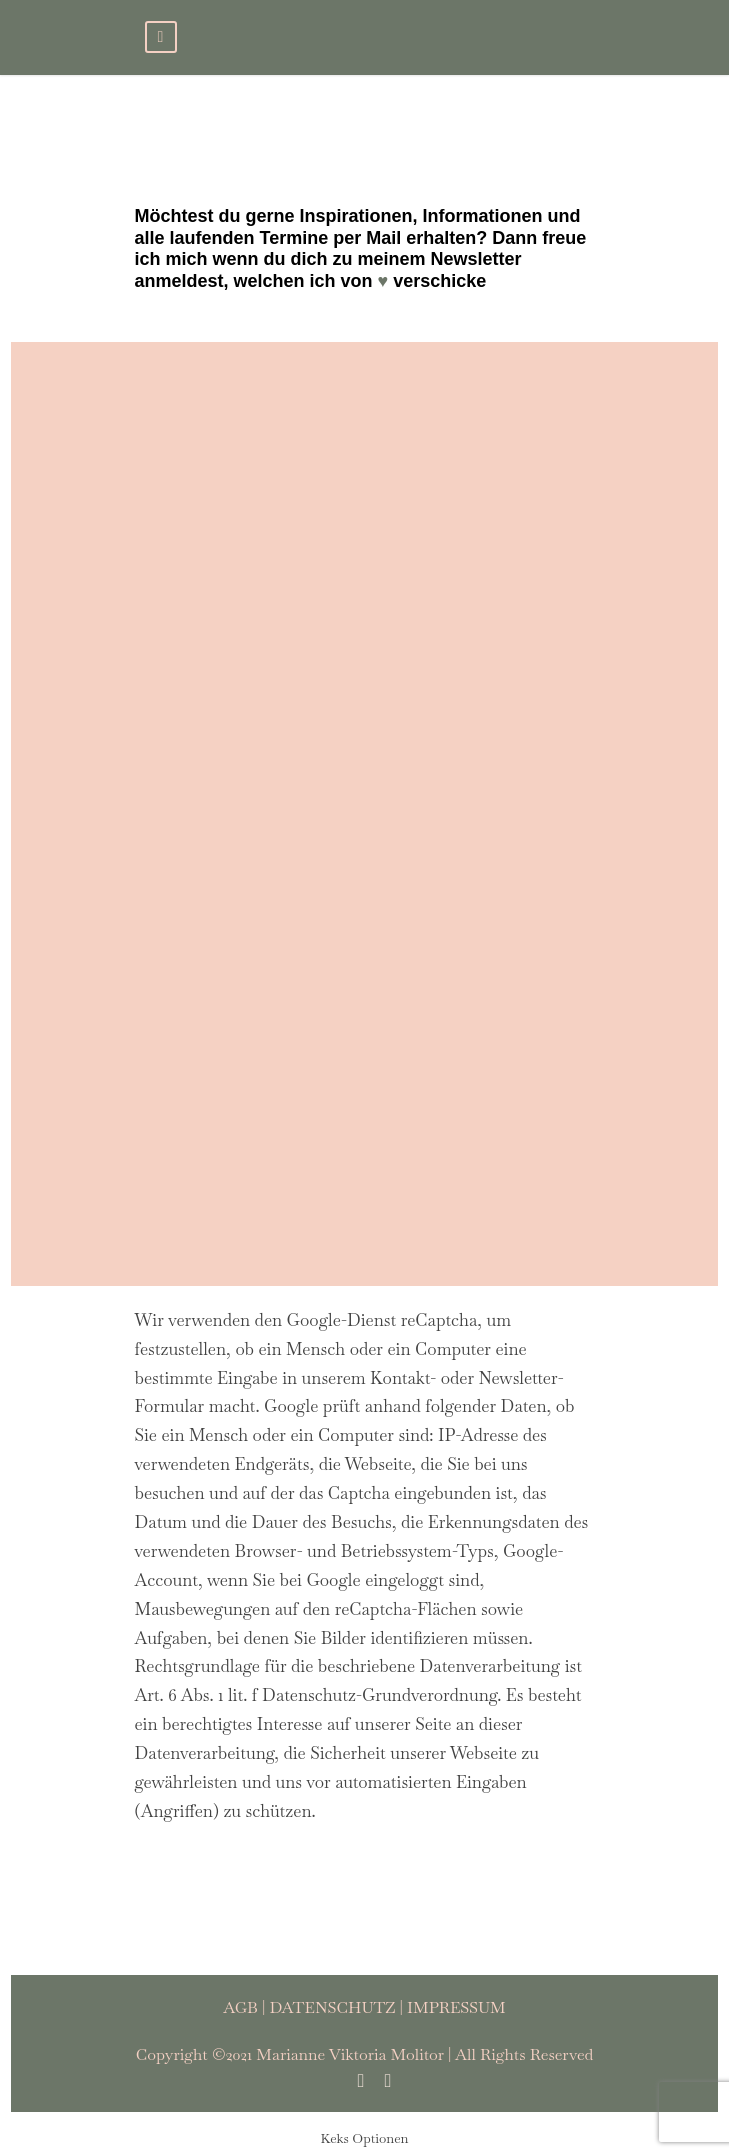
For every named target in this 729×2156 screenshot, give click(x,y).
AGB (240, 2007)
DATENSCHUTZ (332, 2007)
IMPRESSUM (456, 2007)
